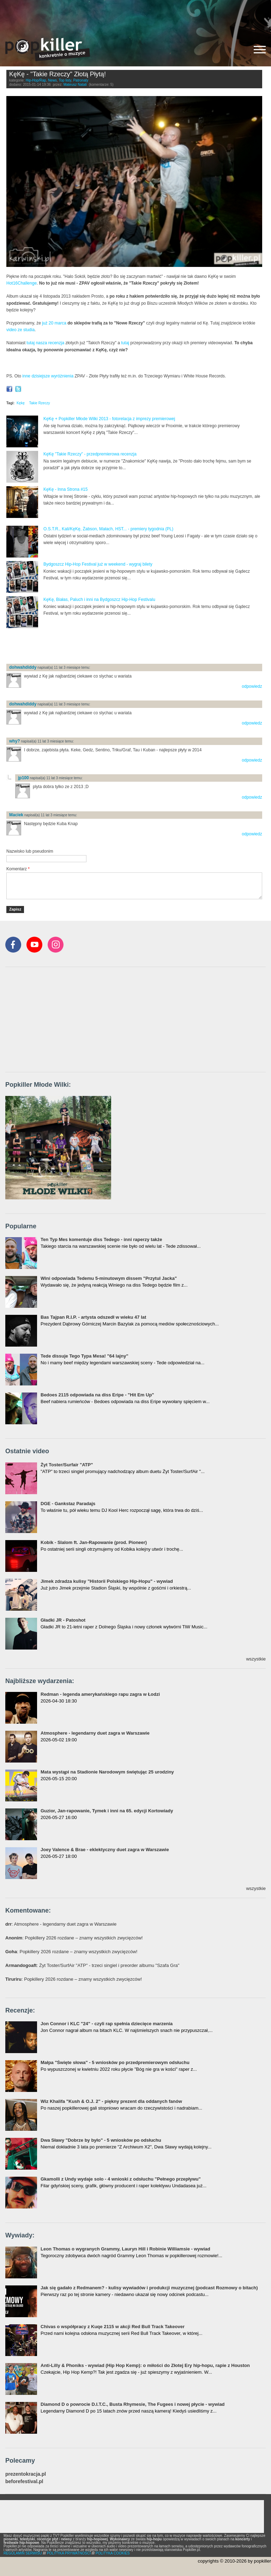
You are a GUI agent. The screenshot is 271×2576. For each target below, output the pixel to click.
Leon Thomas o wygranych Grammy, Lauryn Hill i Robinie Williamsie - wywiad (125, 2249)
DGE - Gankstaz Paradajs (68, 1503)
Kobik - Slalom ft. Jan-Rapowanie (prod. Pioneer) (94, 1542)
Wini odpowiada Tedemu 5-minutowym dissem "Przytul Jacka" (109, 1278)
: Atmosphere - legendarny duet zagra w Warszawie (60, 1924)
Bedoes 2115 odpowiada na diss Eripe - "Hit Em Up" (97, 1394)
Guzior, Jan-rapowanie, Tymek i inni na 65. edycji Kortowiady (107, 1810)
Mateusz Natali (75, 85)
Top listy (65, 80)
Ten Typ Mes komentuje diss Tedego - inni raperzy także (101, 1239)
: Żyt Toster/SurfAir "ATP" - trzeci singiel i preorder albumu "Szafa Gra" (92, 1965)
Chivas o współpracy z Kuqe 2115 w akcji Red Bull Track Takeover (113, 2326)
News (52, 80)
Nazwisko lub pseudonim (29, 851)
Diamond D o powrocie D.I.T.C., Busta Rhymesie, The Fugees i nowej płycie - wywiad (133, 2404)
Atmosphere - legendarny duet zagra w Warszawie (95, 1733)
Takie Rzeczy (39, 403)
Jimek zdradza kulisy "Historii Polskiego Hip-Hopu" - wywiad (107, 1581)
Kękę (21, 403)
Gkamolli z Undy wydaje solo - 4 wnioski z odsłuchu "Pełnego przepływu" (121, 2179)
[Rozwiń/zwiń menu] (260, 49)
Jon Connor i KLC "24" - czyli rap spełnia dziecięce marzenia (107, 2023)
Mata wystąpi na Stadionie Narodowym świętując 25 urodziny (107, 1772)
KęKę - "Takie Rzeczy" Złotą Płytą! (57, 74)
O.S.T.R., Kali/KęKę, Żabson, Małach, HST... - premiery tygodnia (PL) (108, 528)
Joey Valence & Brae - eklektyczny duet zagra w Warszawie (105, 1849)
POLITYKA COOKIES (113, 2553)
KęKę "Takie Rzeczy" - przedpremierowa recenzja (90, 454)
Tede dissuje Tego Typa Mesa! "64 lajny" (84, 1356)
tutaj (125, 342)
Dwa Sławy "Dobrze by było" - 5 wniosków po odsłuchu (101, 2140)
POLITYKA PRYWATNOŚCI (69, 2553)
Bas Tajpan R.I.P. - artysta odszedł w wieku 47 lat (93, 1317)
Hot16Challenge (21, 283)
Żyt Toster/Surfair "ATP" (67, 1464)
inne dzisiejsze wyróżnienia (47, 376)
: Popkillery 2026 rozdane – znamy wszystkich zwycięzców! (74, 1937)
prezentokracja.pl (25, 2474)
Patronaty (80, 80)
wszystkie (256, 1659)
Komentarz (18, 868)
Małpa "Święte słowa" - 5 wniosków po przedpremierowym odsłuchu (115, 2062)
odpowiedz (252, 686)
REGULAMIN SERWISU (23, 2553)
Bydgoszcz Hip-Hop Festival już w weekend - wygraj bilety (97, 564)
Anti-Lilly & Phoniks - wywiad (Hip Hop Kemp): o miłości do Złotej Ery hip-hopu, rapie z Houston (145, 2365)
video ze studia (20, 329)
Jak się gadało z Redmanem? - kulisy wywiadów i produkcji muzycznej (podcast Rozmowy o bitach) (149, 2287)
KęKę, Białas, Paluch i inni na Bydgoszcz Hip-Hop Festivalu (99, 599)
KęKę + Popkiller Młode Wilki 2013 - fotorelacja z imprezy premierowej (109, 418)
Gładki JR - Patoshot (63, 1620)
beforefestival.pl (24, 2481)
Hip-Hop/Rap (36, 80)
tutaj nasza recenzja (45, 342)
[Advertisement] (135, 16)
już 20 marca (54, 323)
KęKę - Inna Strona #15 (65, 489)
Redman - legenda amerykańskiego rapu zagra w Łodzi (100, 1694)
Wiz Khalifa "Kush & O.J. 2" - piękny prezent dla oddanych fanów (111, 2101)
